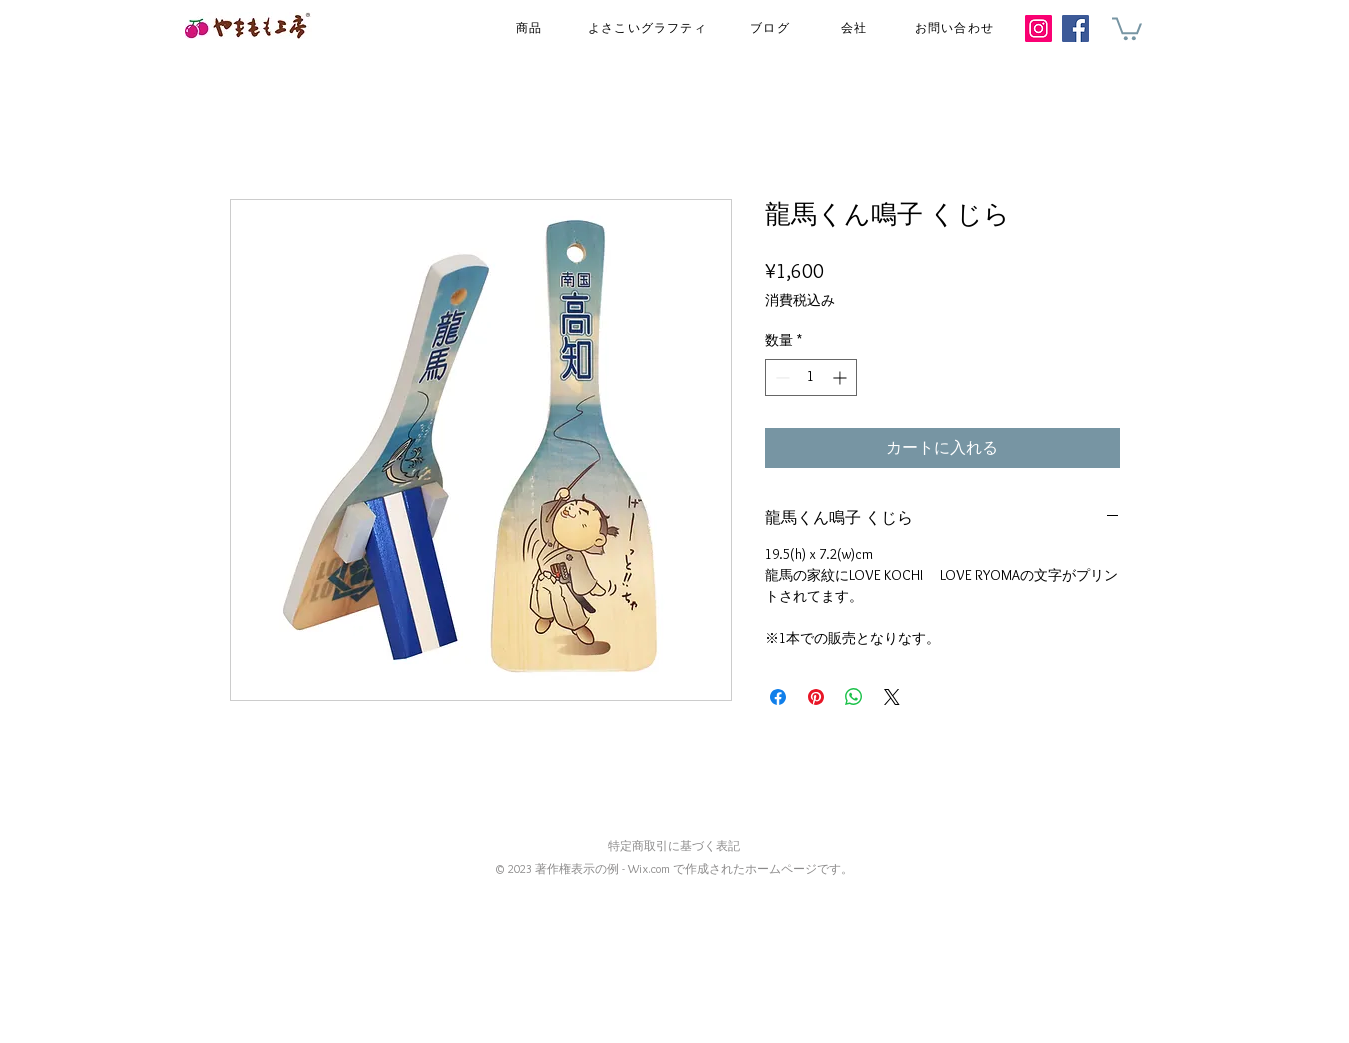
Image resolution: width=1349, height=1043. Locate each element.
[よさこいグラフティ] (650, 28)
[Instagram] (1038, 28)
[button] (1127, 27)
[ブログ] (772, 28)
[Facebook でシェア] (778, 697)
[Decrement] (780, 377)
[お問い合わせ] (957, 28)
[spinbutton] (811, 377)
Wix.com (649, 868)
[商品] (531, 28)
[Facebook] (1075, 28)
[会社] (856, 28)
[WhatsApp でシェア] (854, 697)
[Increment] (841, 377)
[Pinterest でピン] (816, 697)
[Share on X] (892, 697)
